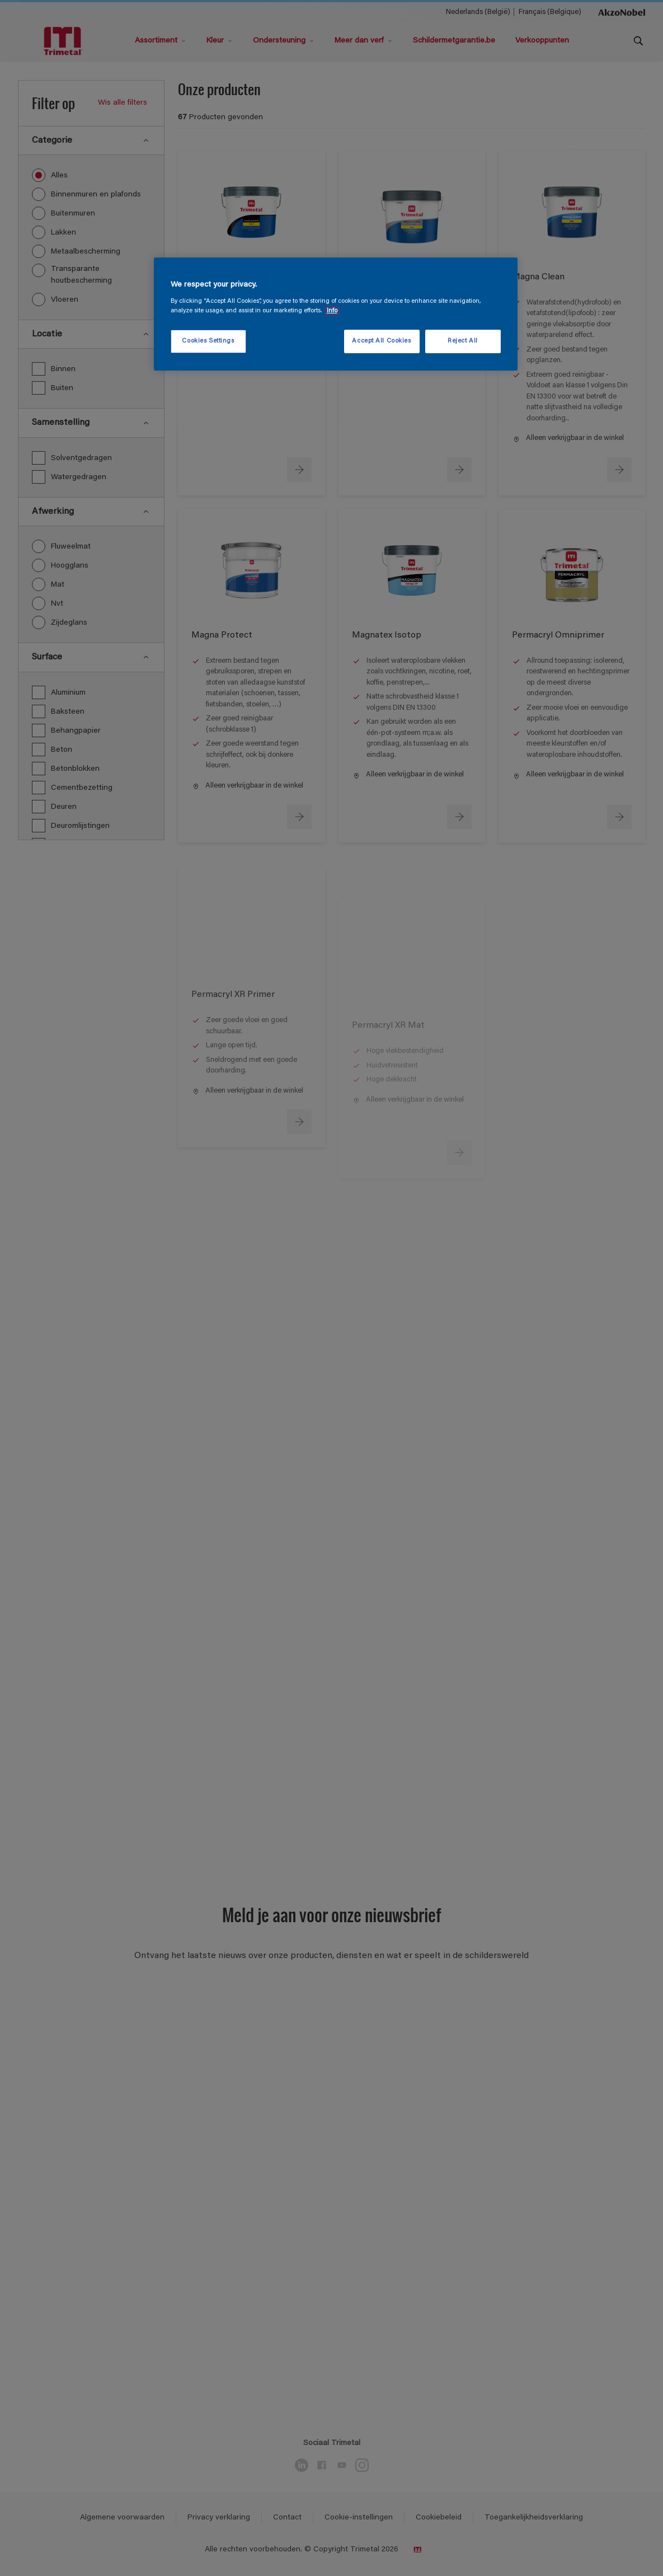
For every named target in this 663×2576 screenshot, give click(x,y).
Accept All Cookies (381, 341)
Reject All (463, 341)
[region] (336, 314)
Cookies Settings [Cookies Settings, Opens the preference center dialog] (208, 341)
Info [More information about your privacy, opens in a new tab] (332, 311)
